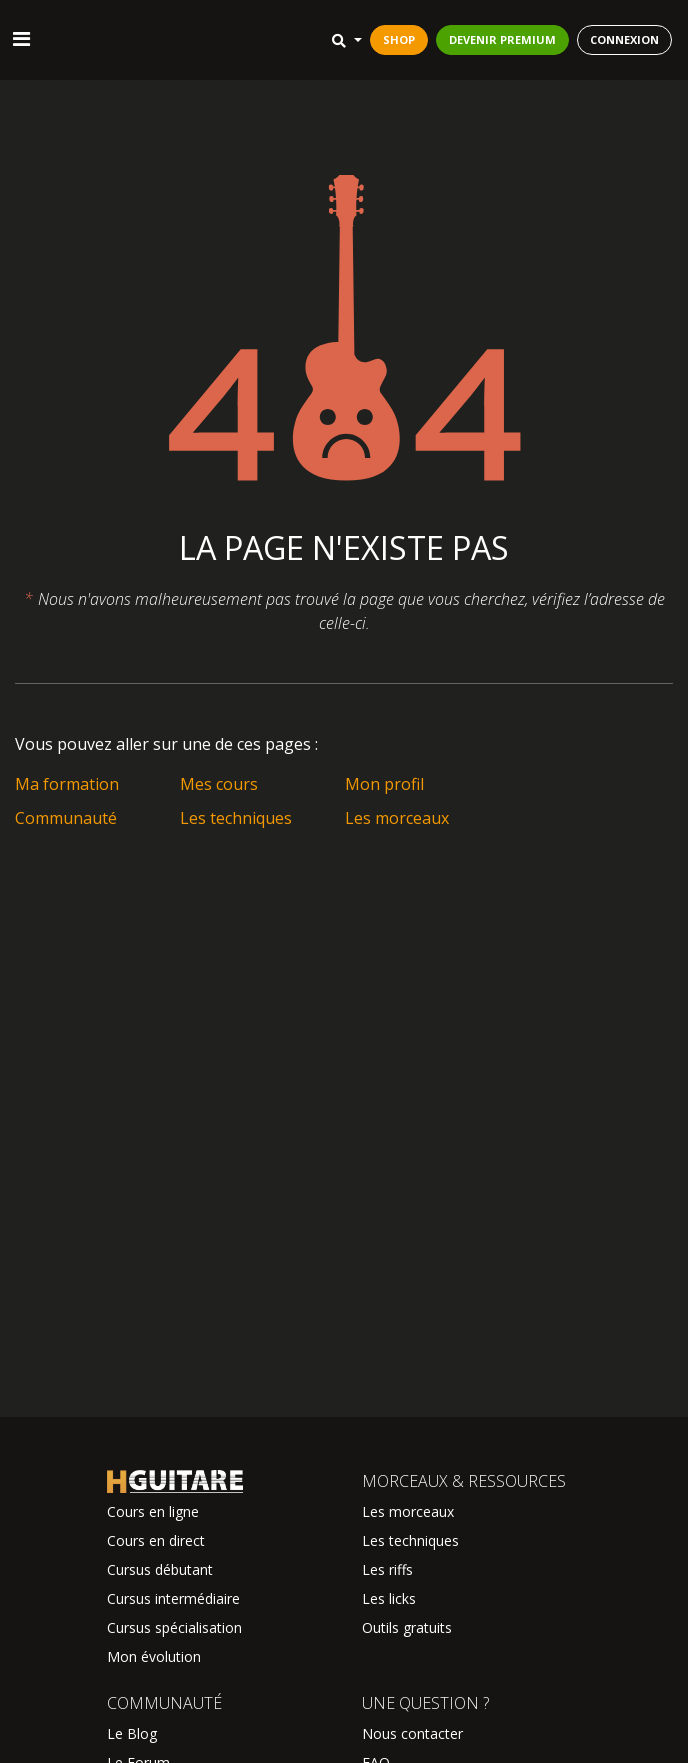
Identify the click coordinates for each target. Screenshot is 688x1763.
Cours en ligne (153, 1511)
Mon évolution (154, 1656)
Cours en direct (156, 1540)
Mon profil (384, 784)
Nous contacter (412, 1733)
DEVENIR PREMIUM (502, 39)
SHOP (399, 39)
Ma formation (67, 784)
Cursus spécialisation (174, 1627)
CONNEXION (624, 39)
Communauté (66, 818)
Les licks (389, 1598)
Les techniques (236, 818)
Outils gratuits (407, 1627)
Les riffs (387, 1569)
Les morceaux (397, 818)
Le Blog (132, 1733)
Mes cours (219, 784)
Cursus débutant (160, 1569)
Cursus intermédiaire (173, 1598)
